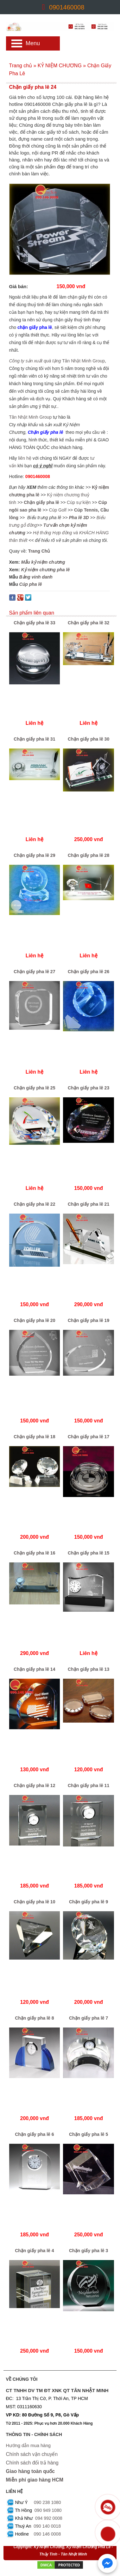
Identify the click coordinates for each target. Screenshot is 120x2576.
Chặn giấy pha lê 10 (34, 1901)
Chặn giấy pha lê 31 (34, 739)
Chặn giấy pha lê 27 (34, 971)
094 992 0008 (48, 2516)
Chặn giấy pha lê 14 (34, 1669)
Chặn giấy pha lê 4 (34, 2250)
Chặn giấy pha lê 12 (34, 1785)
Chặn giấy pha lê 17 (88, 1436)
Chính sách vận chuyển (32, 2454)
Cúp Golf (57, 509)
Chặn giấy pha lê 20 (34, 1320)
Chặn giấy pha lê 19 (88, 1320)
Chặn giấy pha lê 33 (34, 622)
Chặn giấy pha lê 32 (88, 622)
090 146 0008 (47, 2532)
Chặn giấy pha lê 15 (88, 1552)
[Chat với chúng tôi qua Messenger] (107, 2563)
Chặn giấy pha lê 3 (88, 2250)
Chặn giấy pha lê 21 (88, 1204)
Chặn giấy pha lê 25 (34, 1087)
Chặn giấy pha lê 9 (88, 1901)
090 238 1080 (47, 2501)
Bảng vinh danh (36, 576)
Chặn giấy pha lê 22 (34, 1204)
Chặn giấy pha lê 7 (88, 2018)
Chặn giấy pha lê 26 (88, 971)
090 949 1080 (48, 2509)
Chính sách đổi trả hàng (32, 2462)
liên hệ (25, 458)
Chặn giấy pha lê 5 (88, 2134)
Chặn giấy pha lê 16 (34, 1552)
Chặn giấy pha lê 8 (34, 2018)
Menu (33, 43)
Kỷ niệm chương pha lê (45, 569)
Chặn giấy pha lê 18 (34, 1436)
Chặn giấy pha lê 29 (34, 855)
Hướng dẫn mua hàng (28, 2445)
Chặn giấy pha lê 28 (88, 855)
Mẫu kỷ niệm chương (43, 562)
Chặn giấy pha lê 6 (34, 2134)
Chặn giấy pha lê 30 (88, 739)
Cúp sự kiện (79, 502)
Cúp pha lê (30, 584)
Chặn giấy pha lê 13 (88, 1669)
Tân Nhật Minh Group (83, 360)
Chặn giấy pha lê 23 (88, 1087)
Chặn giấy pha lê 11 (88, 1785)
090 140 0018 (47, 2524)
